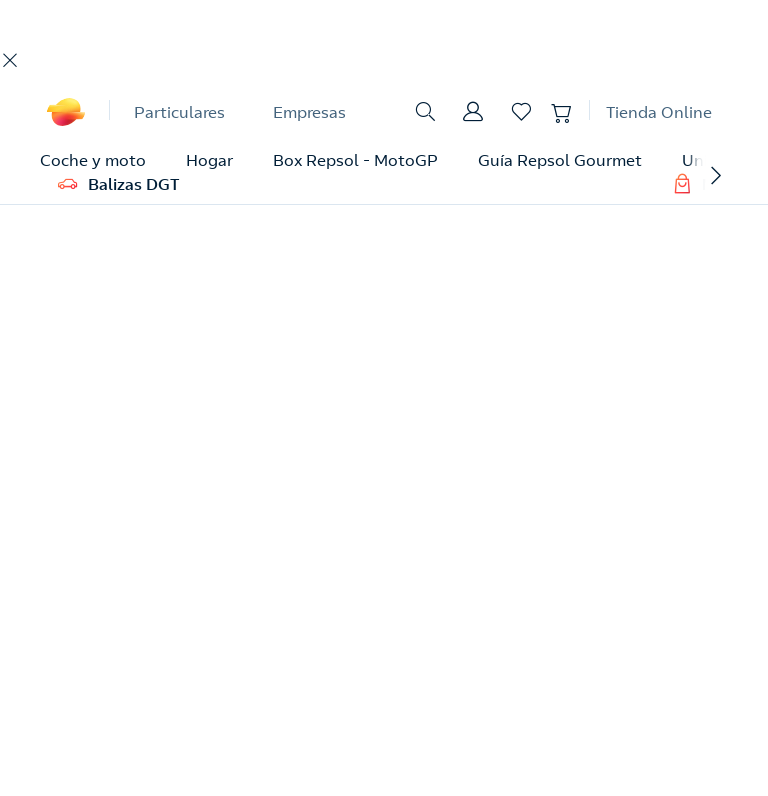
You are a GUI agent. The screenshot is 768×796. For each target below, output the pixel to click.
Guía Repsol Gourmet (560, 160)
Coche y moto (93, 160)
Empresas (309, 112)
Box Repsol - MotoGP (355, 160)
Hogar (209, 160)
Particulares (179, 112)
